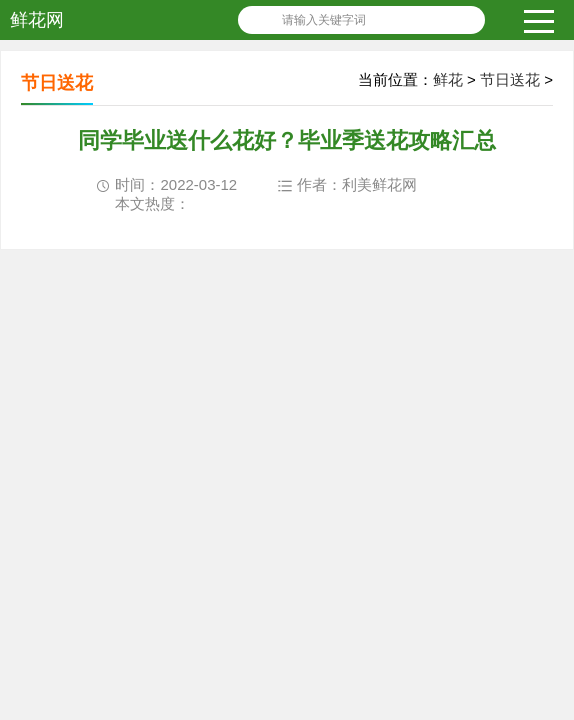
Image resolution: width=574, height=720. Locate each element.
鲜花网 (37, 20)
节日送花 (510, 79)
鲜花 (448, 79)
